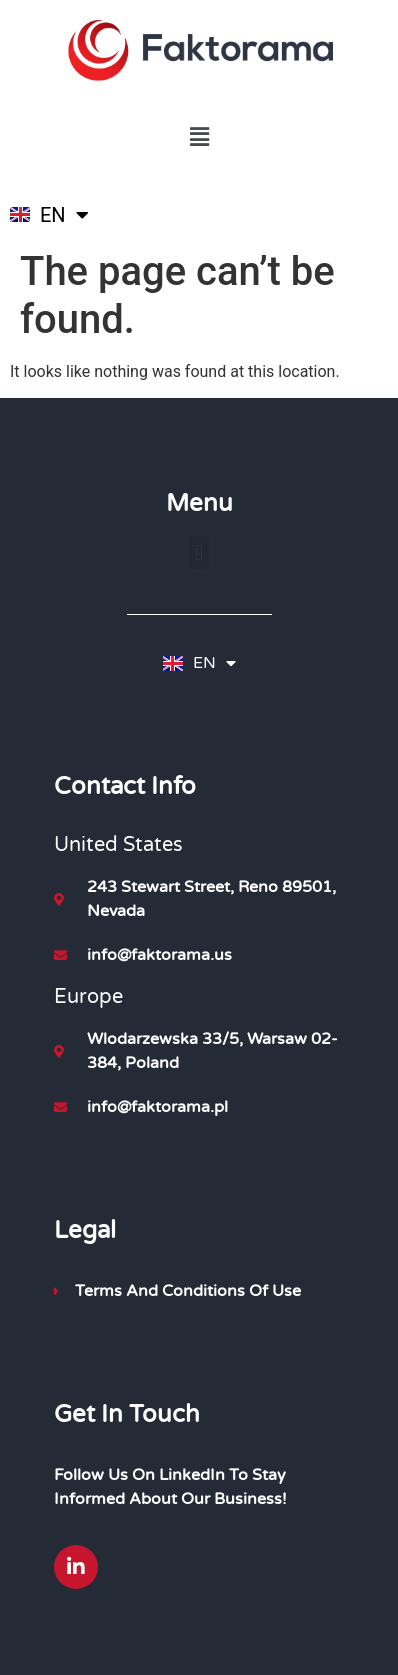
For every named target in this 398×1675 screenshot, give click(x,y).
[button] (199, 138)
